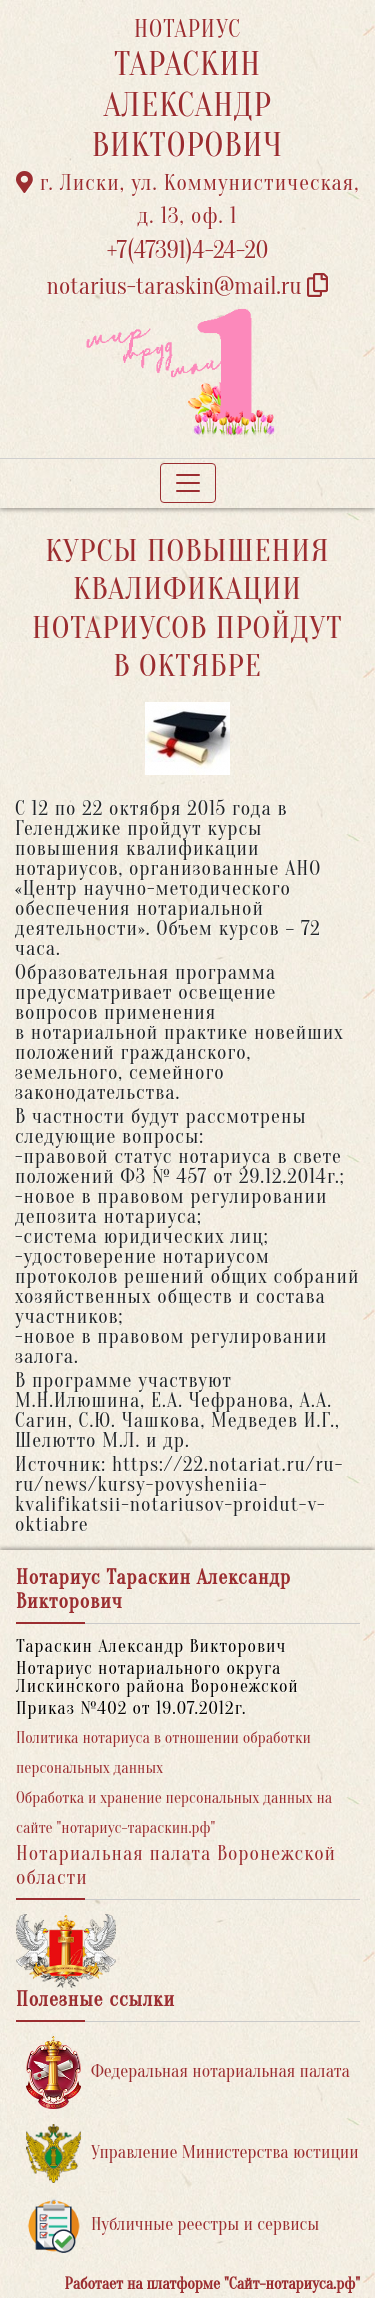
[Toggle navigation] (188, 483)
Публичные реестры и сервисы (172, 2225)
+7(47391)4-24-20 (188, 250)
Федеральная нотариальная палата (188, 2072)
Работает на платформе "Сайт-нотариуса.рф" (212, 2284)
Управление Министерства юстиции (192, 2153)
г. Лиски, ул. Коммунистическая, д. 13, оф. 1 (188, 199)
